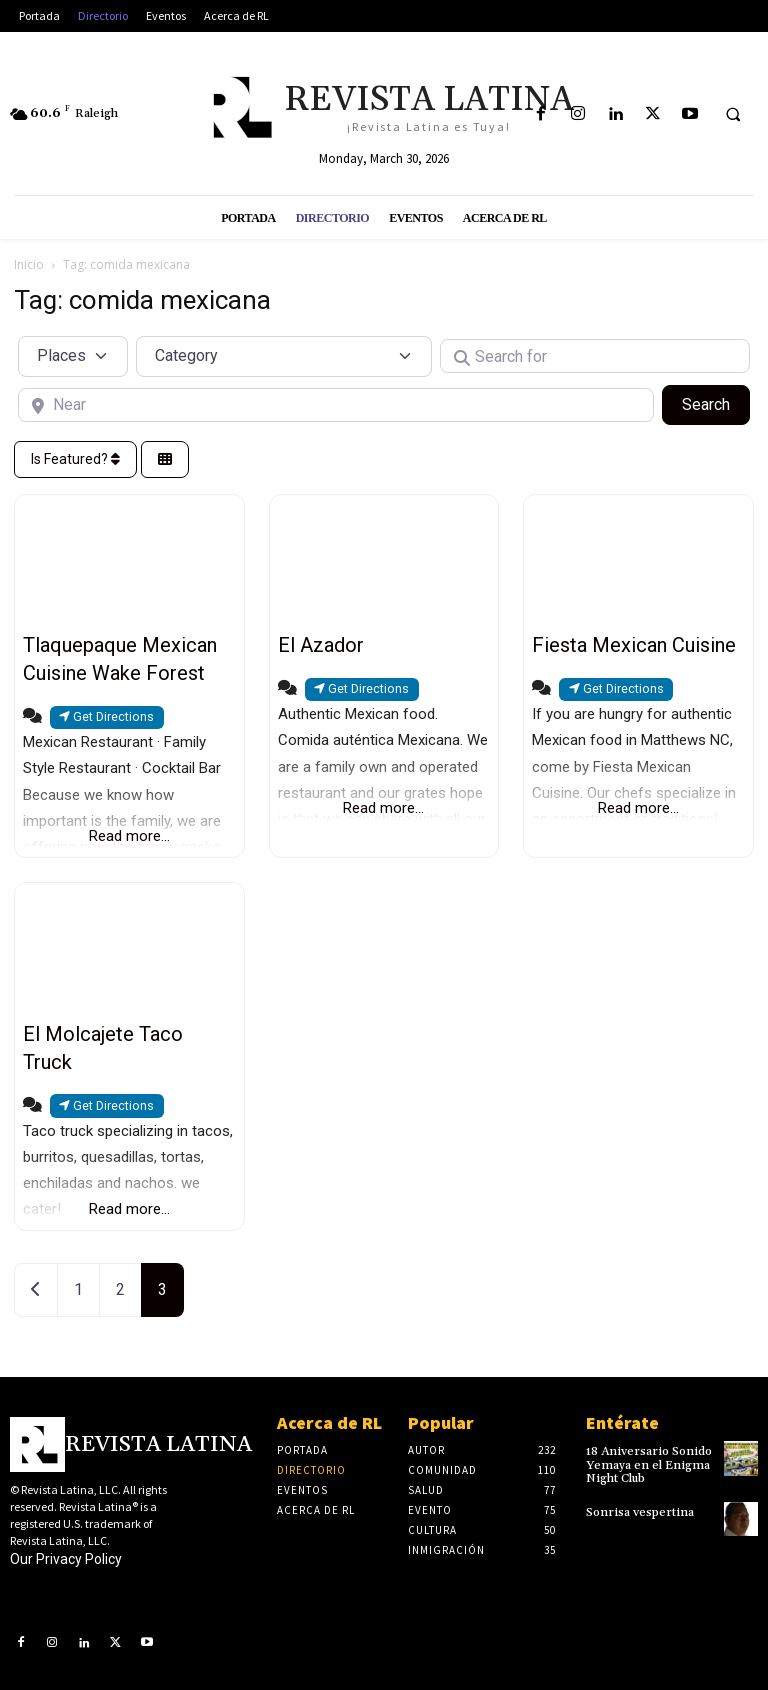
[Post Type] (73, 356)
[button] (733, 115)
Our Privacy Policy (66, 1559)
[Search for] (595, 356)
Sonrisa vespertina (640, 1512)
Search (716, 403)
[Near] (336, 405)
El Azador (321, 645)
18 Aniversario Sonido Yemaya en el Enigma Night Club (649, 1464)
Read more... (129, 836)
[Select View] (165, 459)
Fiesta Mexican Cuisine (634, 645)
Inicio (29, 264)
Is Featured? (75, 459)
